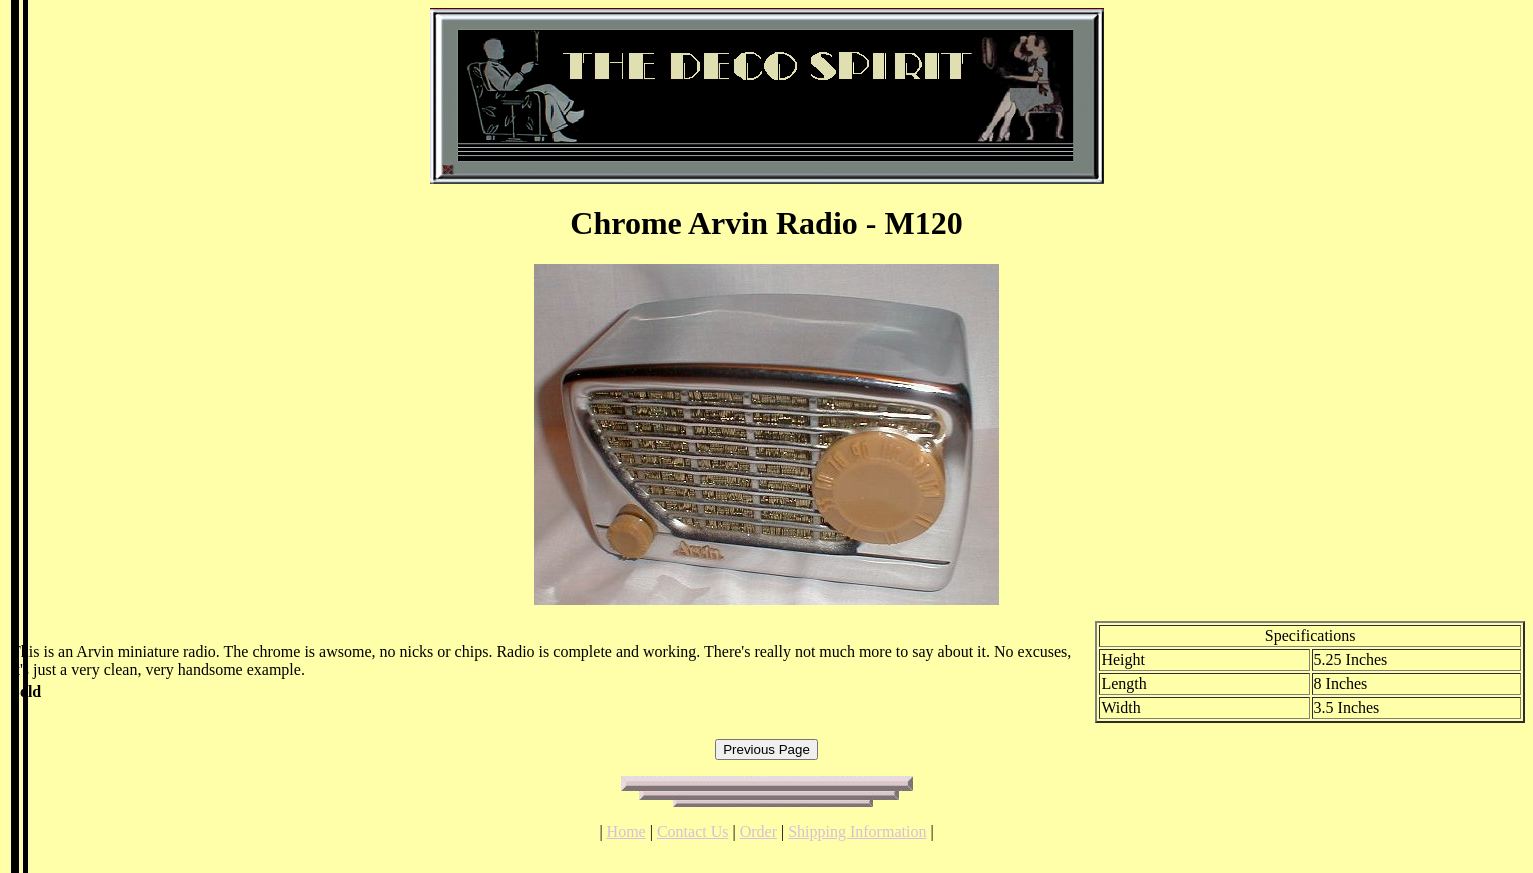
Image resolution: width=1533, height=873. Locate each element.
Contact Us (693, 831)
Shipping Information (857, 831)
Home (626, 831)
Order (758, 831)
